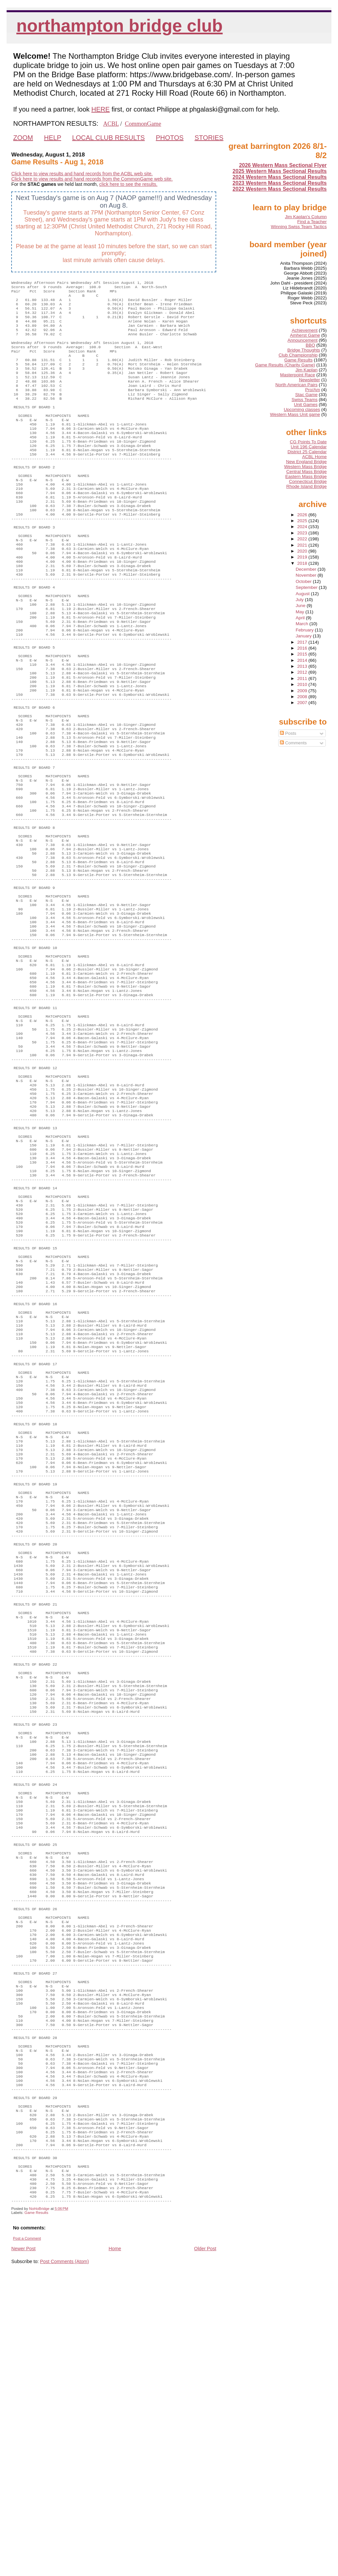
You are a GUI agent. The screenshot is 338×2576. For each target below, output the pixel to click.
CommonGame (143, 123)
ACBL (110, 123)
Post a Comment (27, 2535)
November (307, 575)
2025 (303, 520)
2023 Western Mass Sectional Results (280, 183)
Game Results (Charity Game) (285, 364)
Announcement (302, 340)
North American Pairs (296, 384)
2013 (303, 666)
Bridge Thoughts (303, 350)
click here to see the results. (128, 184)
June (301, 605)
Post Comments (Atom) (64, 2557)
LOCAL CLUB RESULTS (108, 137)
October (304, 581)
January (304, 635)
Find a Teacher (312, 221)
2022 (303, 538)
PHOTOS (170, 137)
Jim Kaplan (306, 369)
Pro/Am (312, 389)
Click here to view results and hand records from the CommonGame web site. (92, 179)
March (302, 623)
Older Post (205, 2545)
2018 (303, 563)
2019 (303, 557)
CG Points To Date (308, 441)
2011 (303, 678)
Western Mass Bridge (305, 466)
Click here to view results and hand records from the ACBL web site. (81, 173)
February (305, 629)
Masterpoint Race (297, 374)
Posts (288, 733)
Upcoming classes (302, 409)
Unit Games (306, 404)
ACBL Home (314, 456)
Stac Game (306, 394)
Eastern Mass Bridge (305, 476)
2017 (303, 642)
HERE (100, 109)
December (307, 569)
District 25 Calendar (307, 451)
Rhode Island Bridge (306, 486)
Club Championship (298, 355)
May (300, 611)
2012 (303, 672)
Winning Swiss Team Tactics (299, 226)
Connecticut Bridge (308, 481)
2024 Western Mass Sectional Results (280, 177)
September (307, 587)
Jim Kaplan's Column (306, 216)
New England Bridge (306, 461)
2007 (303, 702)
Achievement (305, 330)
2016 (303, 648)
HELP (52, 137)
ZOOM (23, 137)
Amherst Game (305, 335)
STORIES (208, 137)
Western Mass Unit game (295, 414)
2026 (303, 514)
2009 (303, 690)
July (300, 599)
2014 (303, 660)
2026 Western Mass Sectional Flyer (283, 165)
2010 (303, 684)
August (303, 593)
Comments (293, 742)
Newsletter (309, 379)
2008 (303, 696)
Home (115, 2545)
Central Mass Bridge (306, 471)
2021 (303, 545)
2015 (303, 654)
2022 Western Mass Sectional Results (280, 189)
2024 (303, 526)
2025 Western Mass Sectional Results (280, 171)
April (301, 617)
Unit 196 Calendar (309, 446)
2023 (303, 532)
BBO (310, 345)
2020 (303, 551)
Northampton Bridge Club (120, 25)
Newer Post (23, 2545)
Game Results (36, 2509)
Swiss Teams (304, 399)
